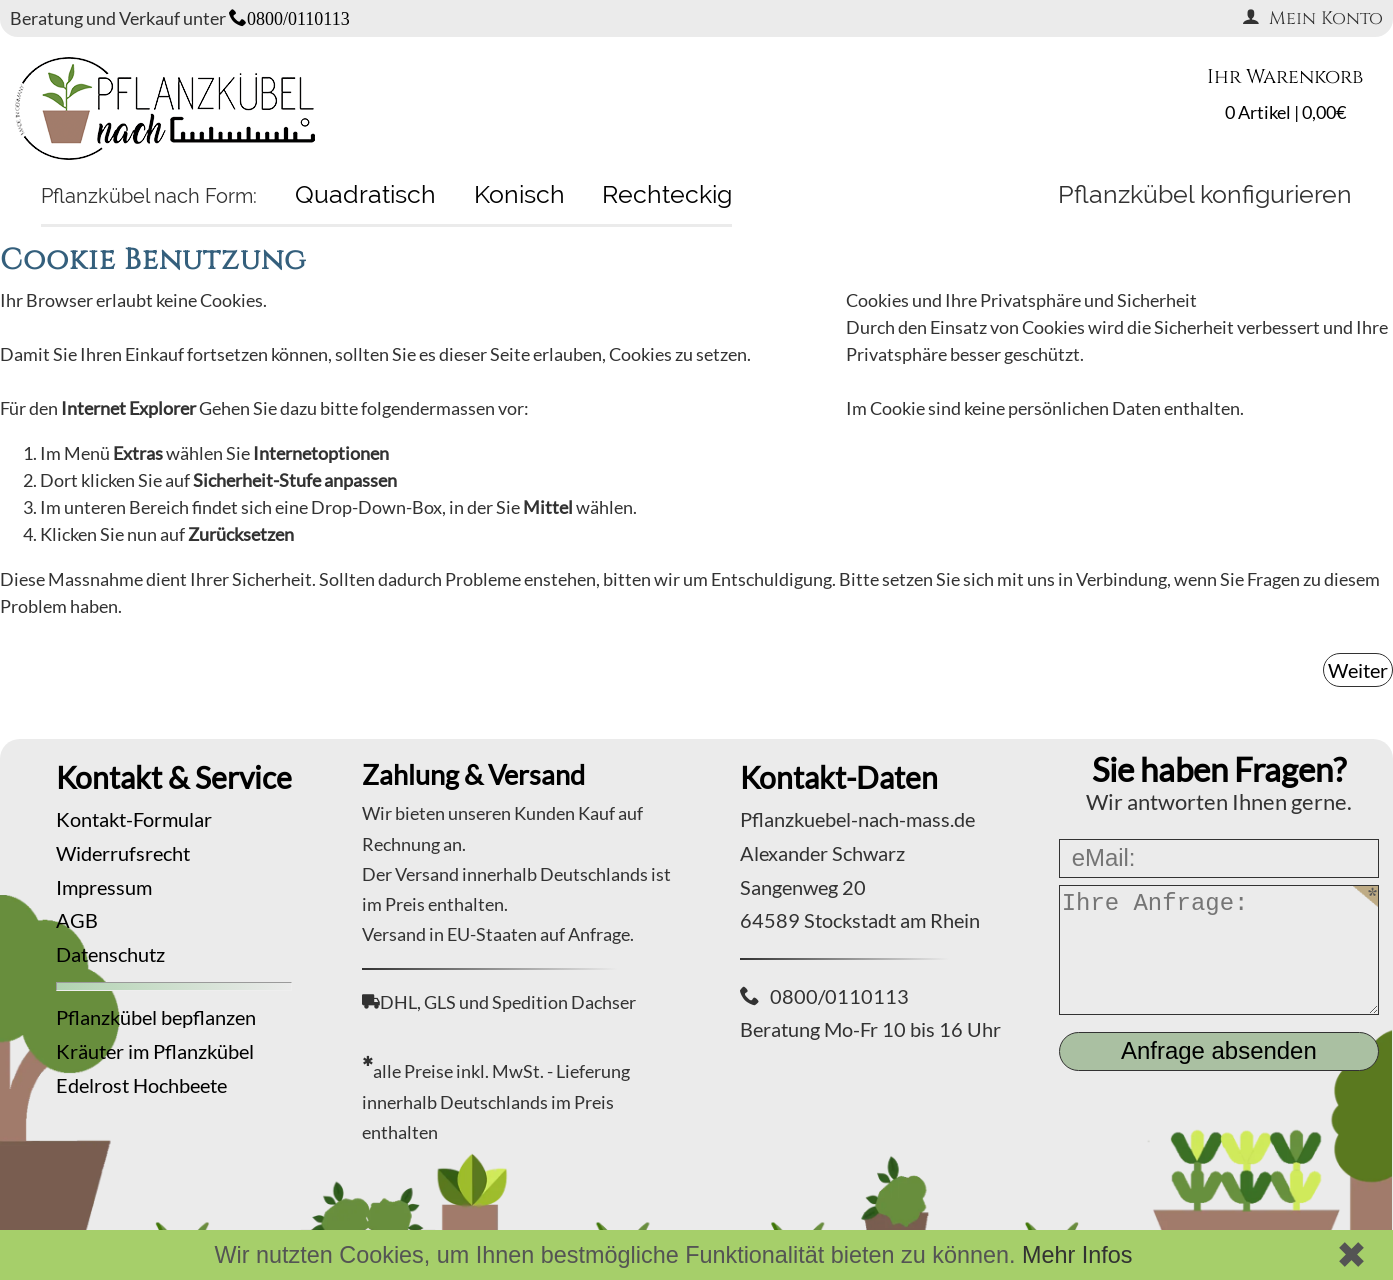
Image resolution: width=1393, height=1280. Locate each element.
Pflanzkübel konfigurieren (1205, 194)
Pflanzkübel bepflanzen (156, 1017)
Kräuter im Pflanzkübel (155, 1051)
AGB (77, 920)
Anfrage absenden (1219, 1050)
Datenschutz (110, 954)
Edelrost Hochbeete (141, 1085)
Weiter (1358, 670)
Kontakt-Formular (134, 819)
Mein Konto (1312, 18)
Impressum (104, 887)
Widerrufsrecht (123, 853)
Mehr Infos (1077, 1255)
